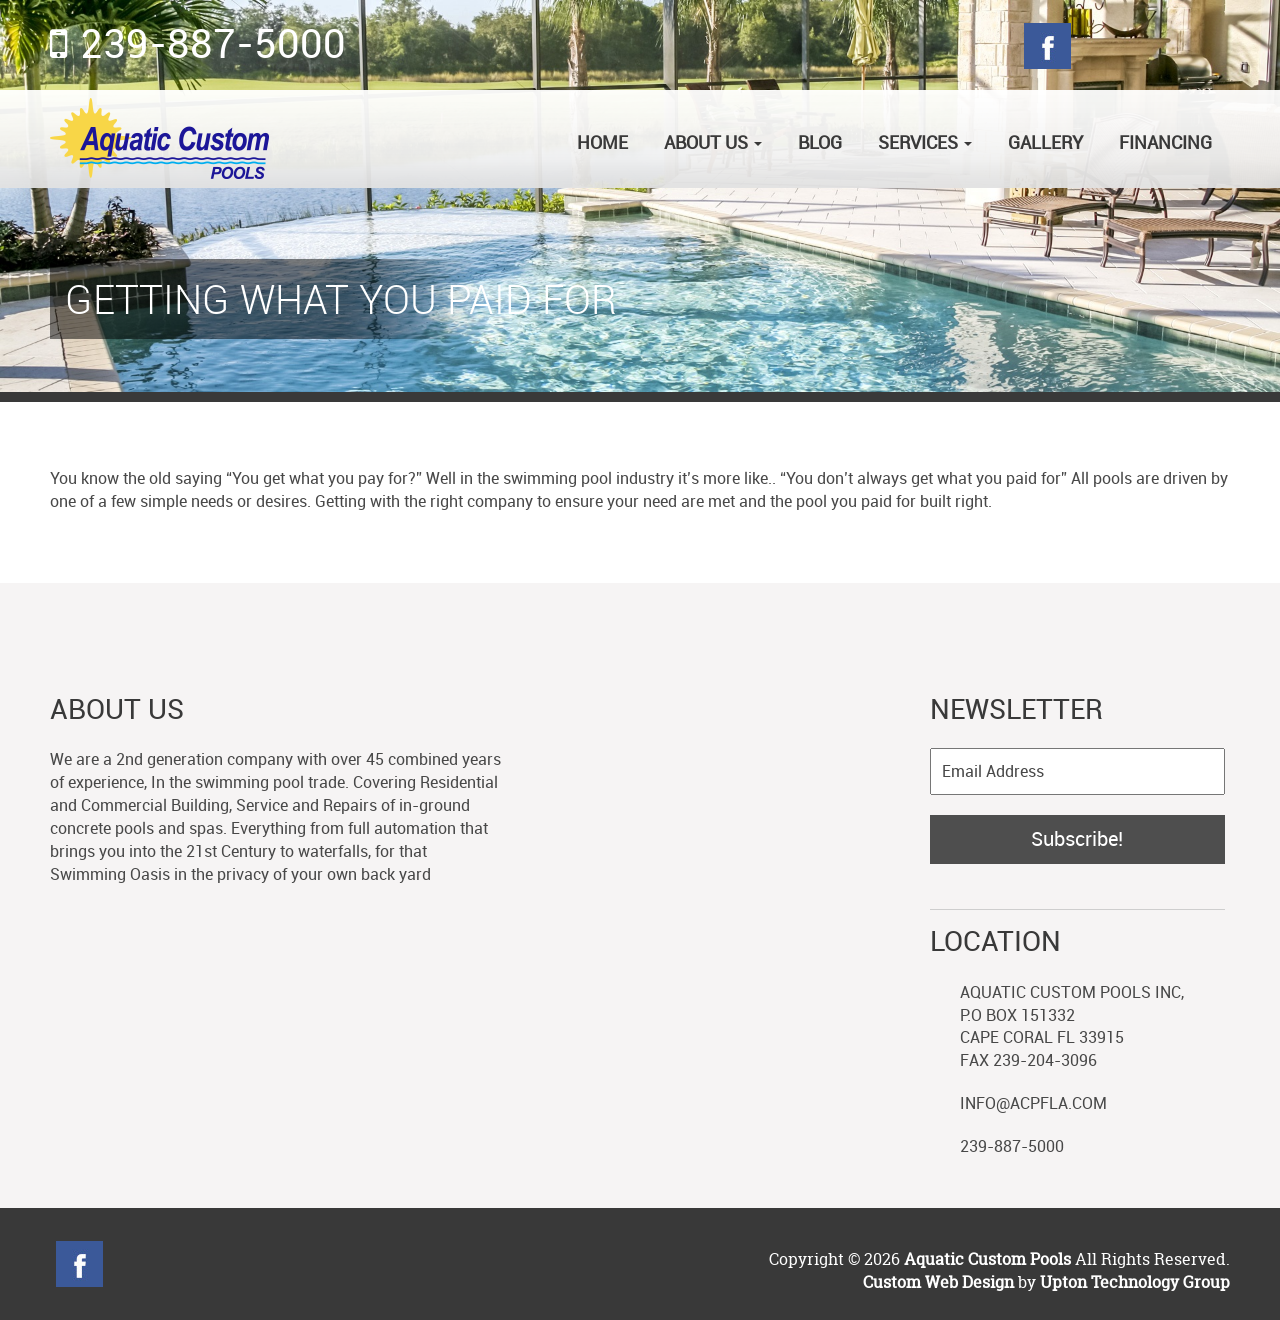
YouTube (344, 1264)
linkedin (291, 1264)
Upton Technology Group (1135, 1282)
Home (602, 142)
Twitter (1100, 46)
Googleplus (1153, 46)
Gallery (1045, 142)
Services (925, 142)
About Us (713, 142)
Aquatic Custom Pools (989, 1259)
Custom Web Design (938, 1282)
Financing (1165, 142)
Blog (1206, 46)
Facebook (1047, 46)
